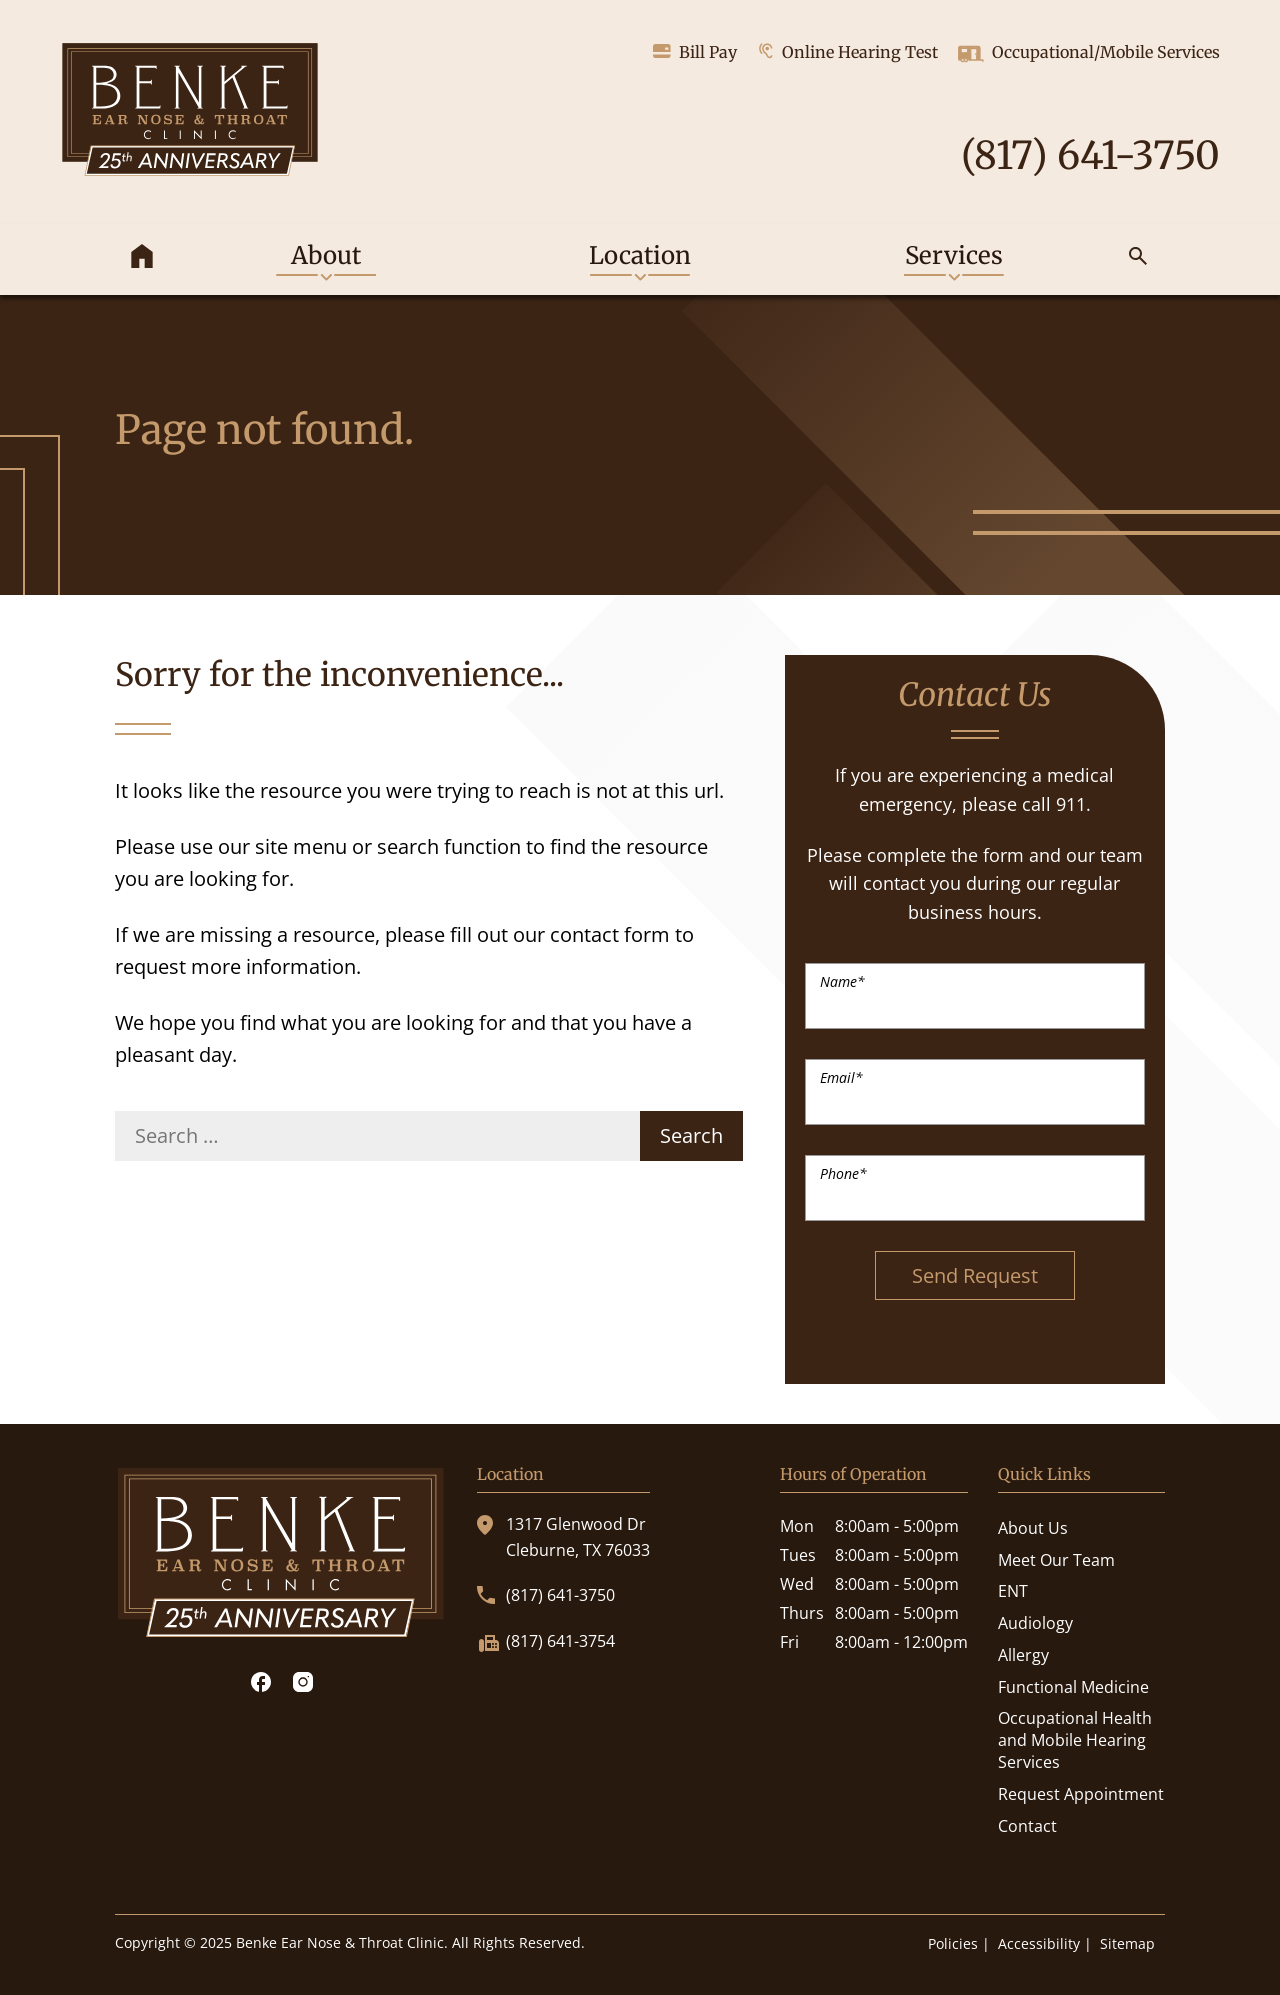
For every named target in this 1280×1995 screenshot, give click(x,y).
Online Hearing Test (848, 52)
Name (842, 981)
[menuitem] (142, 259)
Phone (843, 1173)
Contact (1027, 1826)
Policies (953, 1943)
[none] (326, 259)
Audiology (1035, 1623)
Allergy (1023, 1655)
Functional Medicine (1073, 1687)
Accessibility (1039, 1943)
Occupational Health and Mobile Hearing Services (1075, 1740)
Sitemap (1127, 1943)
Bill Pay (695, 52)
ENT (1013, 1591)
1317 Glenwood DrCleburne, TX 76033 (563, 1537)
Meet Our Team (1056, 1560)
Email (841, 1077)
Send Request (975, 1275)
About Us (1033, 1528)
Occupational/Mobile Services (1089, 54)
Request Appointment (1081, 1794)
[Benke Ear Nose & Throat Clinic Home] (190, 112)
